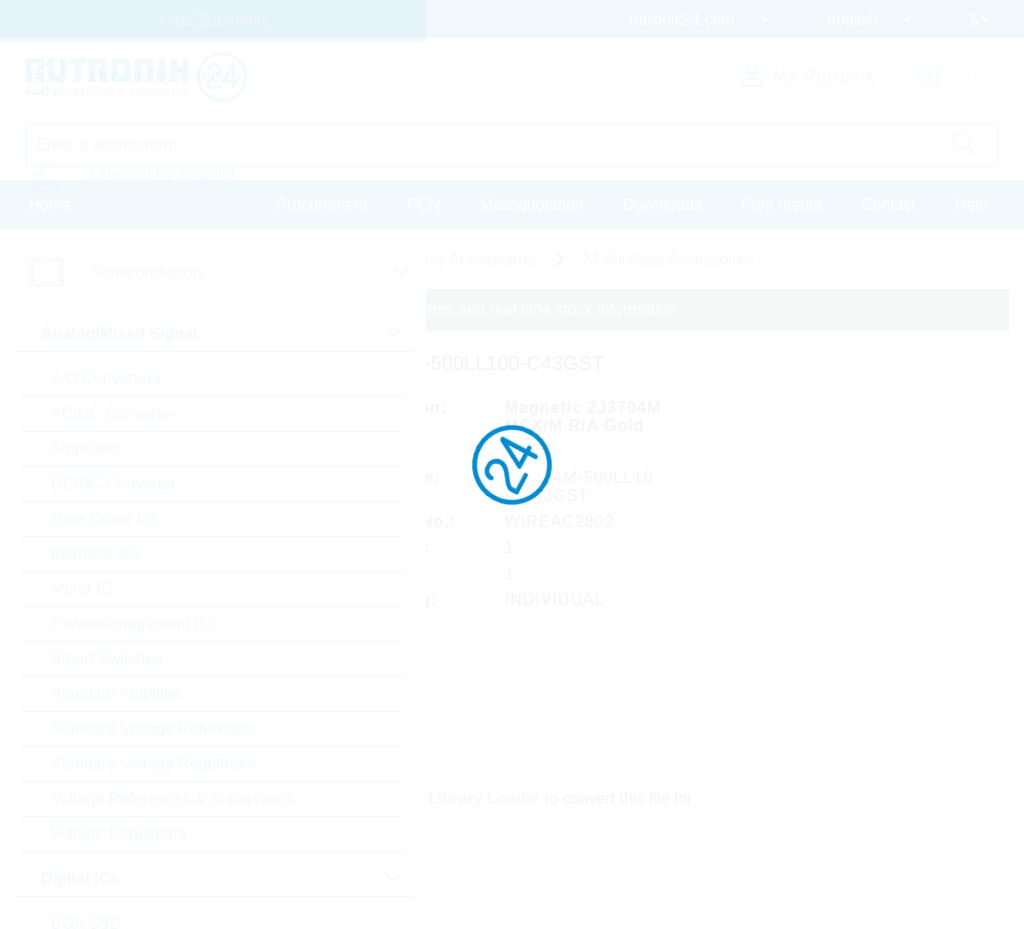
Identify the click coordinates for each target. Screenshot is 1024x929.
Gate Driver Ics (104, 518)
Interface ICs (96, 553)
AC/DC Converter (113, 413)
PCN (424, 203)
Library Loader (486, 795)
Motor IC (81, 588)
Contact (888, 203)
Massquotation (532, 203)
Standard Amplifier (116, 693)
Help (971, 203)
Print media (781, 203)
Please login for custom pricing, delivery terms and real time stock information (402, 309)
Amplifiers (86, 448)
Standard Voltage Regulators (153, 763)
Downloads (662, 203)
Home (50, 203)
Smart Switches (106, 658)
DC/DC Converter (113, 483)
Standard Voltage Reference (151, 728)
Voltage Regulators (118, 833)
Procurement (322, 203)
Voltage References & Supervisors (173, 798)
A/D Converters (105, 378)
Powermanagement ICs (134, 623)
